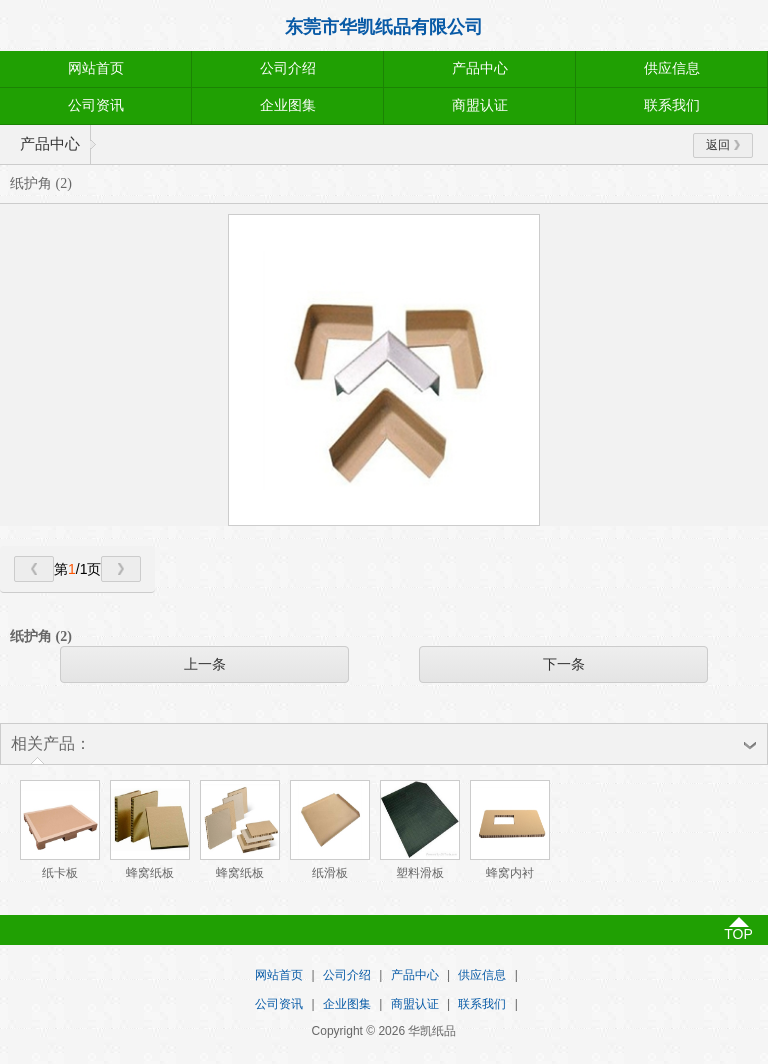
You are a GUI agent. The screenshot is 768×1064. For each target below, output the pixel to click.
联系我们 (672, 105)
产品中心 (480, 68)
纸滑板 (330, 873)
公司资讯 (96, 105)
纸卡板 (60, 873)
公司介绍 (288, 68)
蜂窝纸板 (150, 873)
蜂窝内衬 (510, 873)
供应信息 (672, 68)
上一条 (205, 664)
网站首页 (96, 68)
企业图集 (288, 105)
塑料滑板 (420, 873)
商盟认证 (480, 105)
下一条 (564, 664)
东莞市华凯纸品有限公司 (384, 27)
